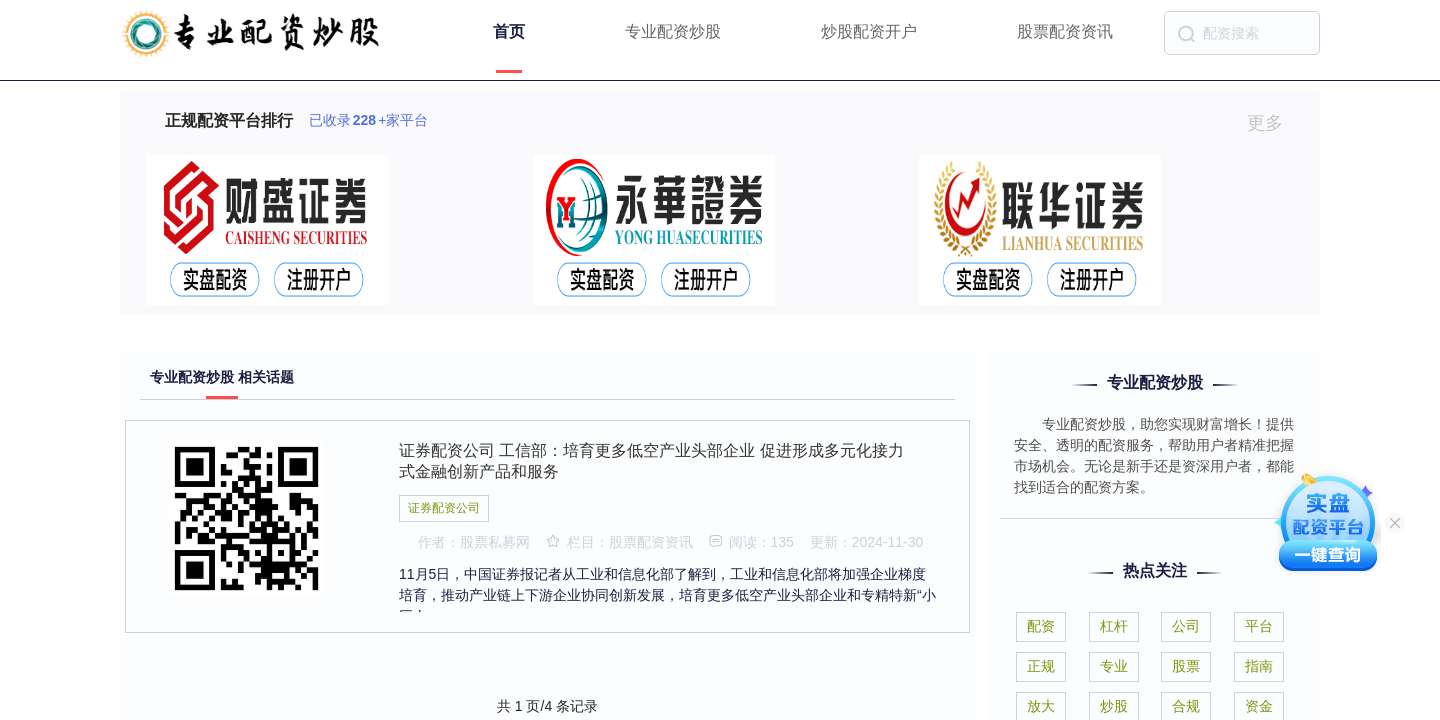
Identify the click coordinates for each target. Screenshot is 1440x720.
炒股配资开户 (869, 31)
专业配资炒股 (673, 31)
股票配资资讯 (1065, 31)
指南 (1259, 666)
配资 (1041, 626)
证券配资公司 (444, 508)
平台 (1259, 626)
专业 (1114, 666)
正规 (1041, 666)
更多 (1273, 123)
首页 (509, 31)
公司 (1186, 626)
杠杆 (1114, 626)
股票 (1186, 666)
